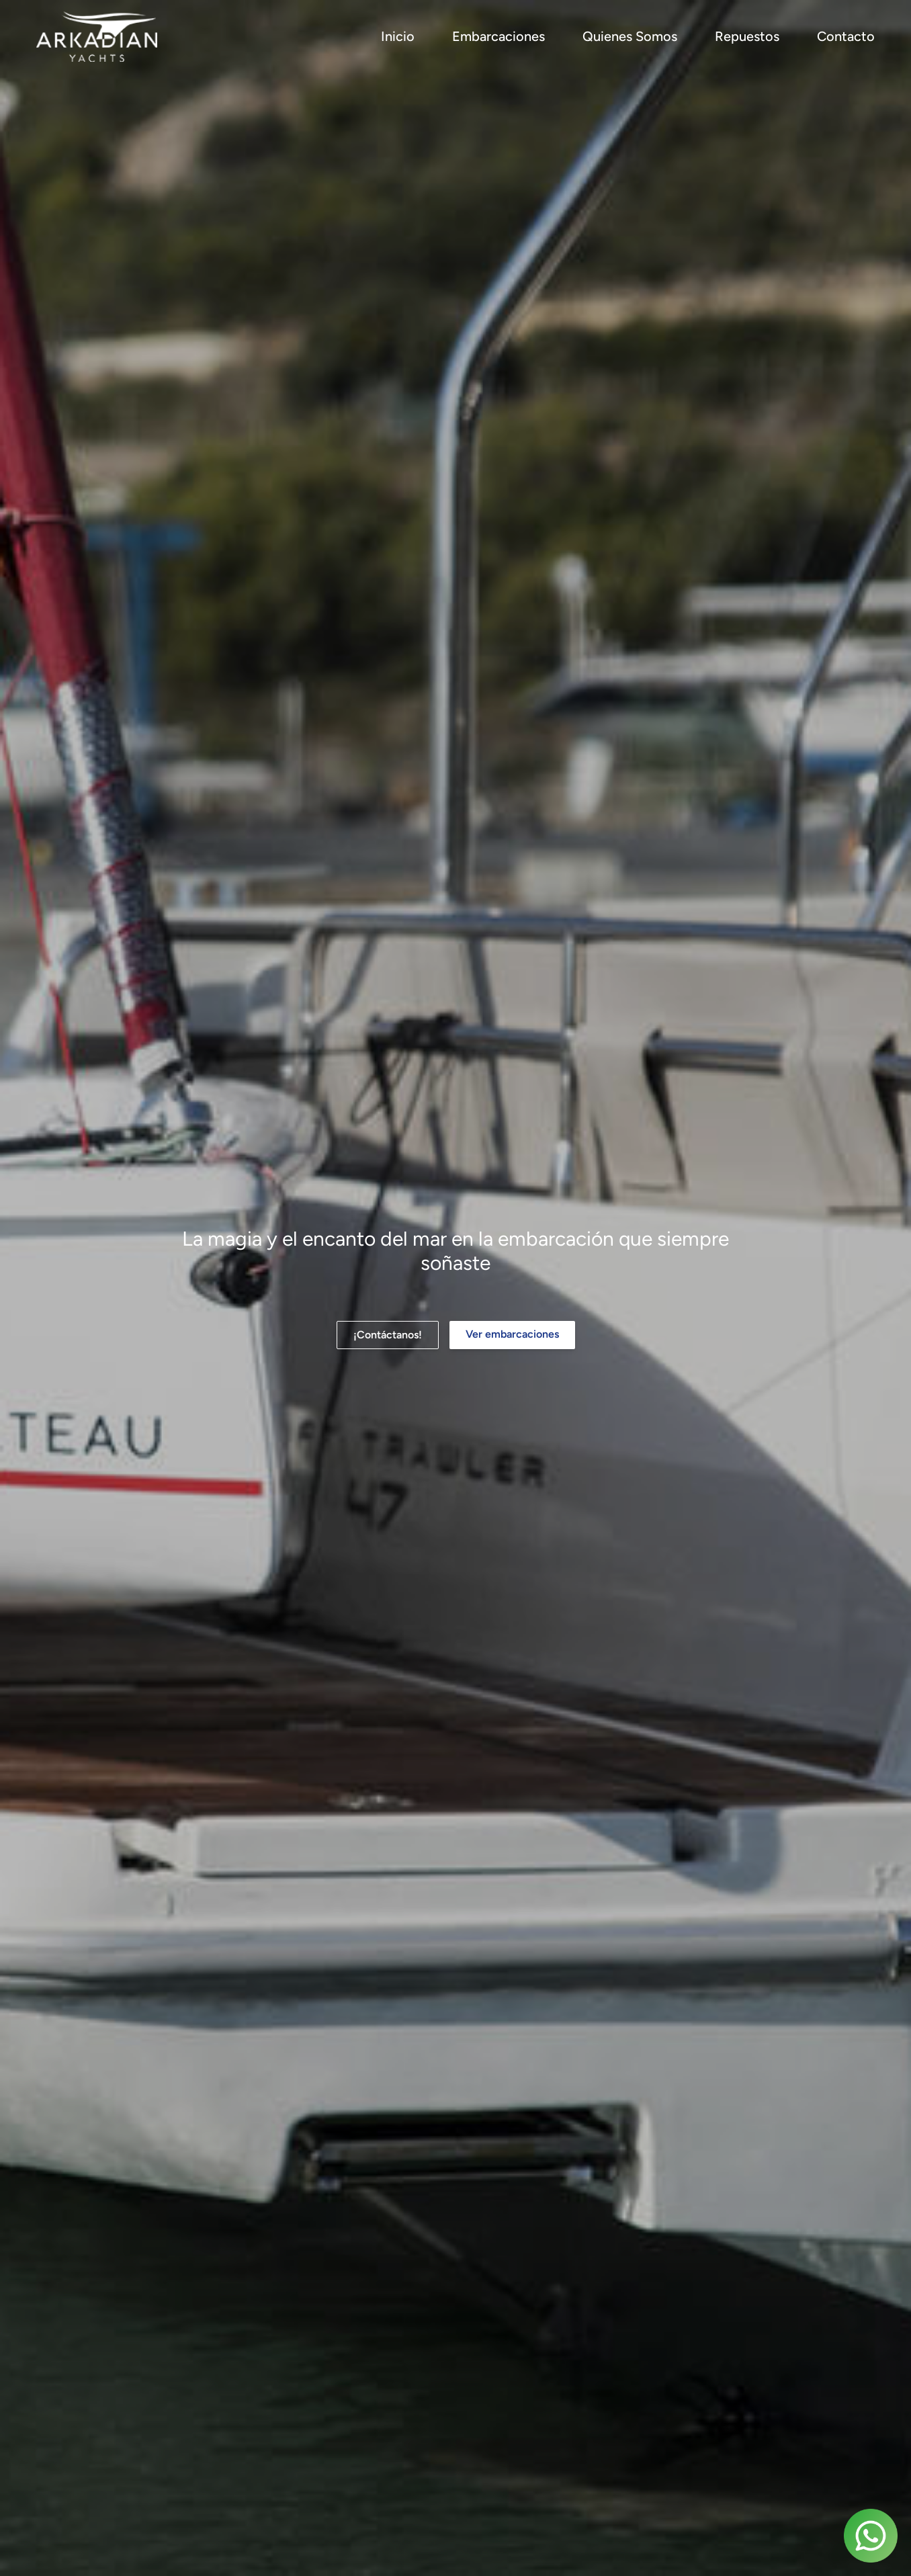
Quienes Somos (629, 36)
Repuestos (747, 36)
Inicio (398, 36)
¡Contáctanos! (387, 1334)
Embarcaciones (498, 36)
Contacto (846, 36)
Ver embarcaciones (512, 1334)
